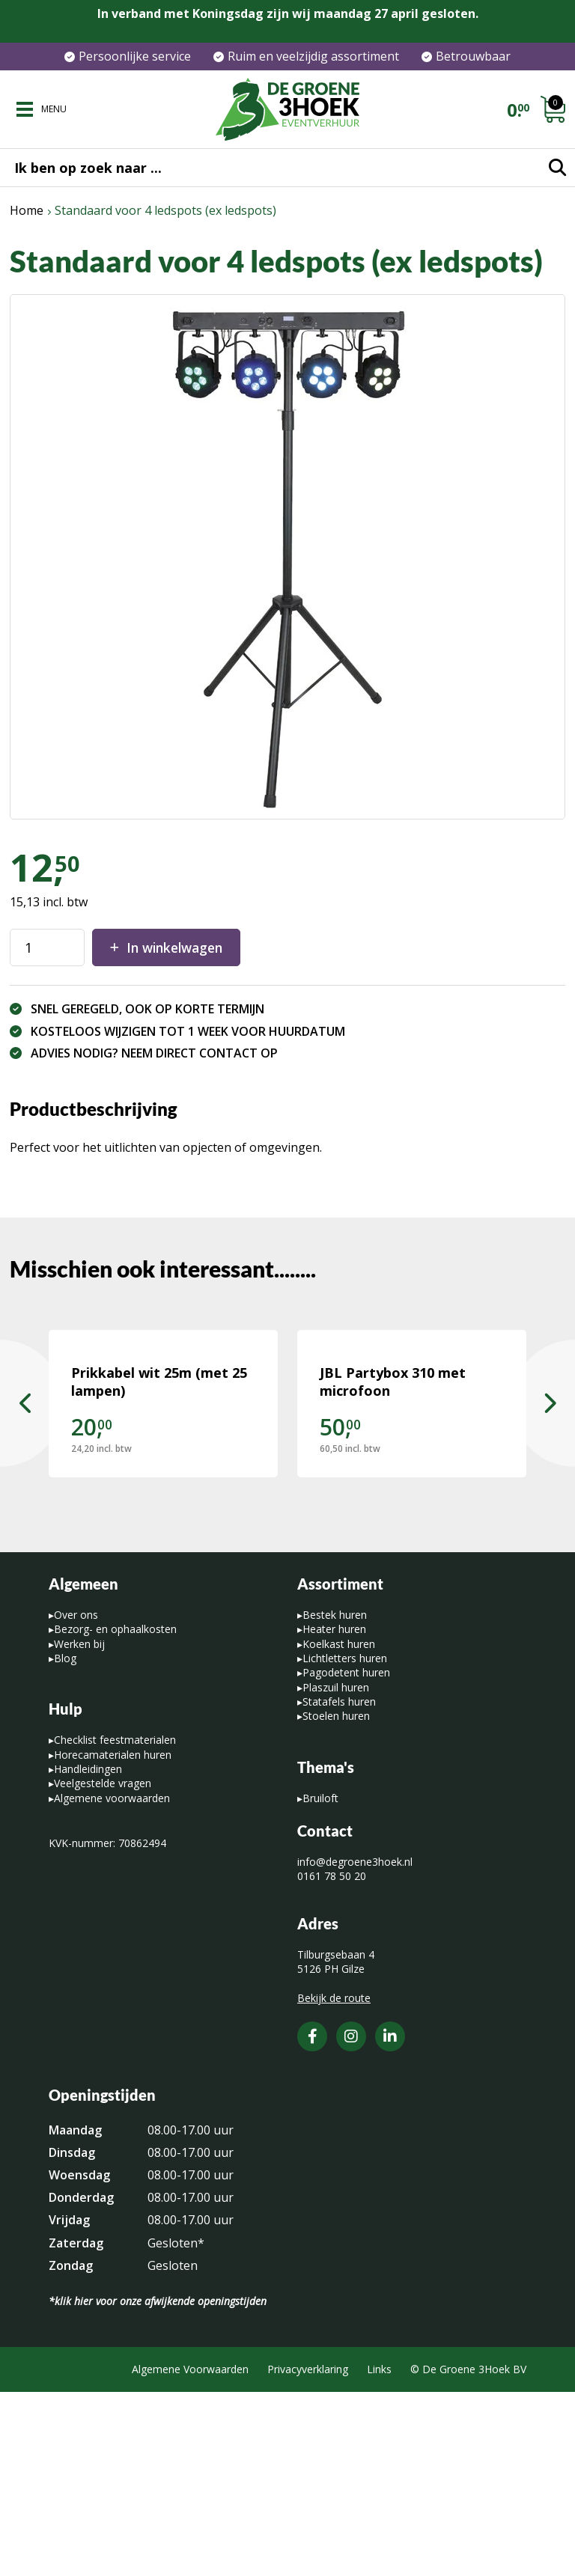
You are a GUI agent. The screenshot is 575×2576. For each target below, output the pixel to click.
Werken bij (79, 1828)
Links (379, 2554)
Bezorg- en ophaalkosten (115, 1814)
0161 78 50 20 (331, 2061)
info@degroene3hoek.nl (355, 2046)
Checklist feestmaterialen (115, 1924)
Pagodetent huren (346, 1857)
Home (26, 210)
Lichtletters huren (344, 1842)
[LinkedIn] (390, 2220)
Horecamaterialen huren (112, 1939)
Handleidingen (88, 1953)
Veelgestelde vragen (102, 1968)
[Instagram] (351, 2220)
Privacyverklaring (307, 2554)
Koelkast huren (338, 1828)
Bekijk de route (334, 2182)
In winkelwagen (179, 947)
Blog (65, 1842)
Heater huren (334, 1814)
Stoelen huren (336, 1900)
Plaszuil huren (335, 1871)
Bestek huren (334, 1799)
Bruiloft (320, 1982)
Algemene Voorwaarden (190, 2554)
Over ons (76, 1799)
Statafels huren (339, 1885)
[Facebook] (312, 2220)
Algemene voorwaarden (112, 1982)
